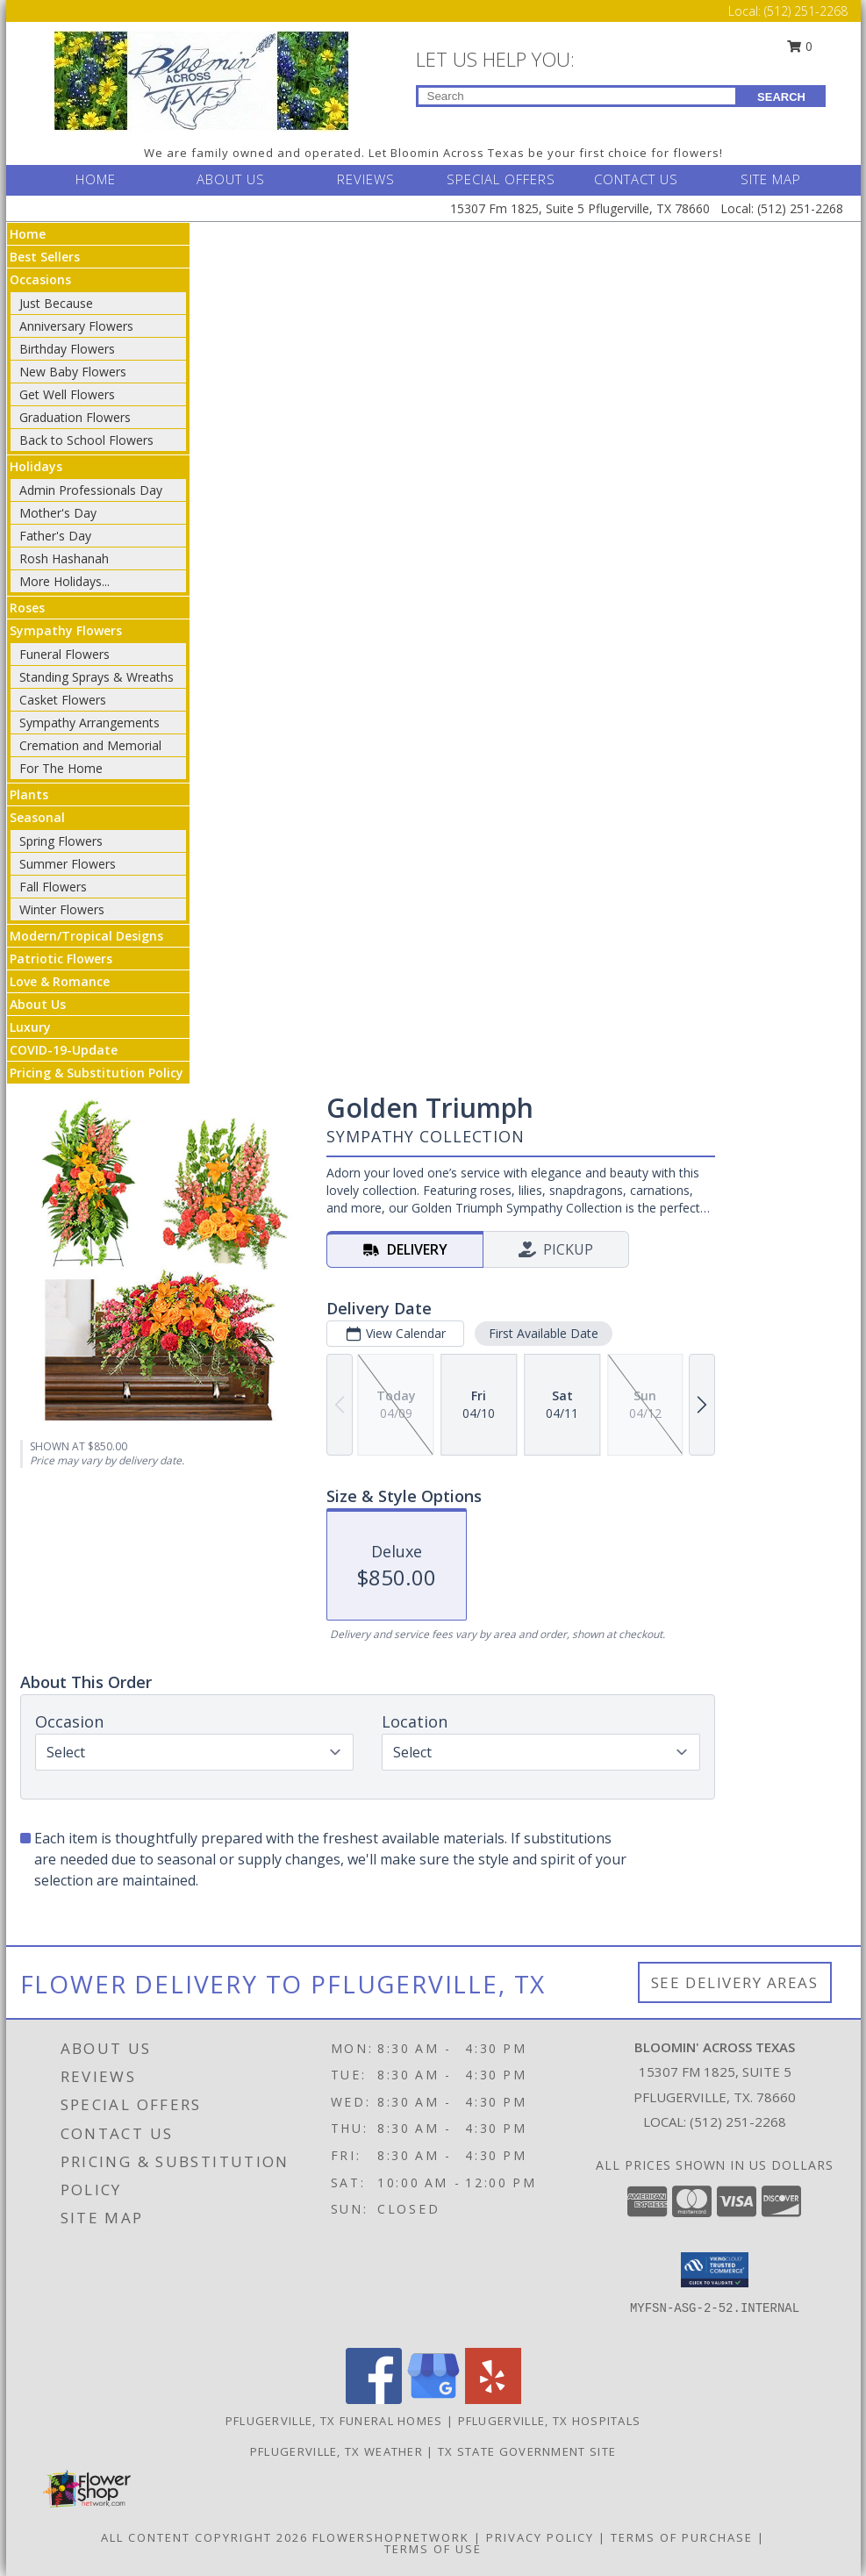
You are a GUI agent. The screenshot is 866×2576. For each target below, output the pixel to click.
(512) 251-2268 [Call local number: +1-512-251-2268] (738, 2121)
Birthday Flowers (67, 348)
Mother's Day (58, 512)
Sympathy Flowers (66, 630)
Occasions (40, 279)
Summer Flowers (67, 863)
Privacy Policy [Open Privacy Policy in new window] (540, 2537)
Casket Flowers (62, 699)
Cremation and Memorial (90, 745)
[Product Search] (577, 96)
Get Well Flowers (67, 394)
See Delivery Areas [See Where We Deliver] (735, 1982)
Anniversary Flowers (76, 326)
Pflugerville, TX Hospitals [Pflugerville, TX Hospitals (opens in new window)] (549, 2421)
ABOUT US (231, 179)
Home (28, 233)
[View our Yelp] (493, 2399)
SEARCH (781, 97)
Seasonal (37, 817)
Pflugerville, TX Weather (336, 2451)
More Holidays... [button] (64, 581)
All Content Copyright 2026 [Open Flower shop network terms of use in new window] (204, 2537)
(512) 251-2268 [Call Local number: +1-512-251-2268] (806, 11)
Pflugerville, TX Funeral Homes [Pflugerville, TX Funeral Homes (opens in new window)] (334, 2421)
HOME (95, 179)
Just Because (56, 303)
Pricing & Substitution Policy (96, 1072)
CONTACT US (636, 179)
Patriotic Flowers (61, 958)
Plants (29, 794)
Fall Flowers (53, 886)
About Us (38, 1004)
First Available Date (543, 1333)
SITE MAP (771, 179)
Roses (27, 607)
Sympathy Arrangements (89, 722)
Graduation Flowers (75, 417)
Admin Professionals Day (90, 490)
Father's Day (55, 535)
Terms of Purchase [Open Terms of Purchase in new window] (682, 2537)
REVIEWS (366, 179)
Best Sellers (45, 256)
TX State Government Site (527, 2451)
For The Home (61, 768)
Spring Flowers (61, 841)
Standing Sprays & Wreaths (96, 677)
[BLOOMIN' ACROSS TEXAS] (201, 79)
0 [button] (799, 46)
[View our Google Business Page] (433, 2399)
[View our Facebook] (374, 2399)
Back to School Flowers (86, 440)
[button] (714, 2269)
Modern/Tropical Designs (86, 935)
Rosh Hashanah (64, 558)
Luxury (30, 1027)
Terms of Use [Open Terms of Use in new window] (433, 2549)
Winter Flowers (61, 909)
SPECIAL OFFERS (501, 179)
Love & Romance (60, 981)
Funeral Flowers (64, 654)
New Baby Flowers (72, 371)
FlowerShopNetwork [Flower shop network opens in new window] (390, 2537)
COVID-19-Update (64, 1049)
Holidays (36, 466)
